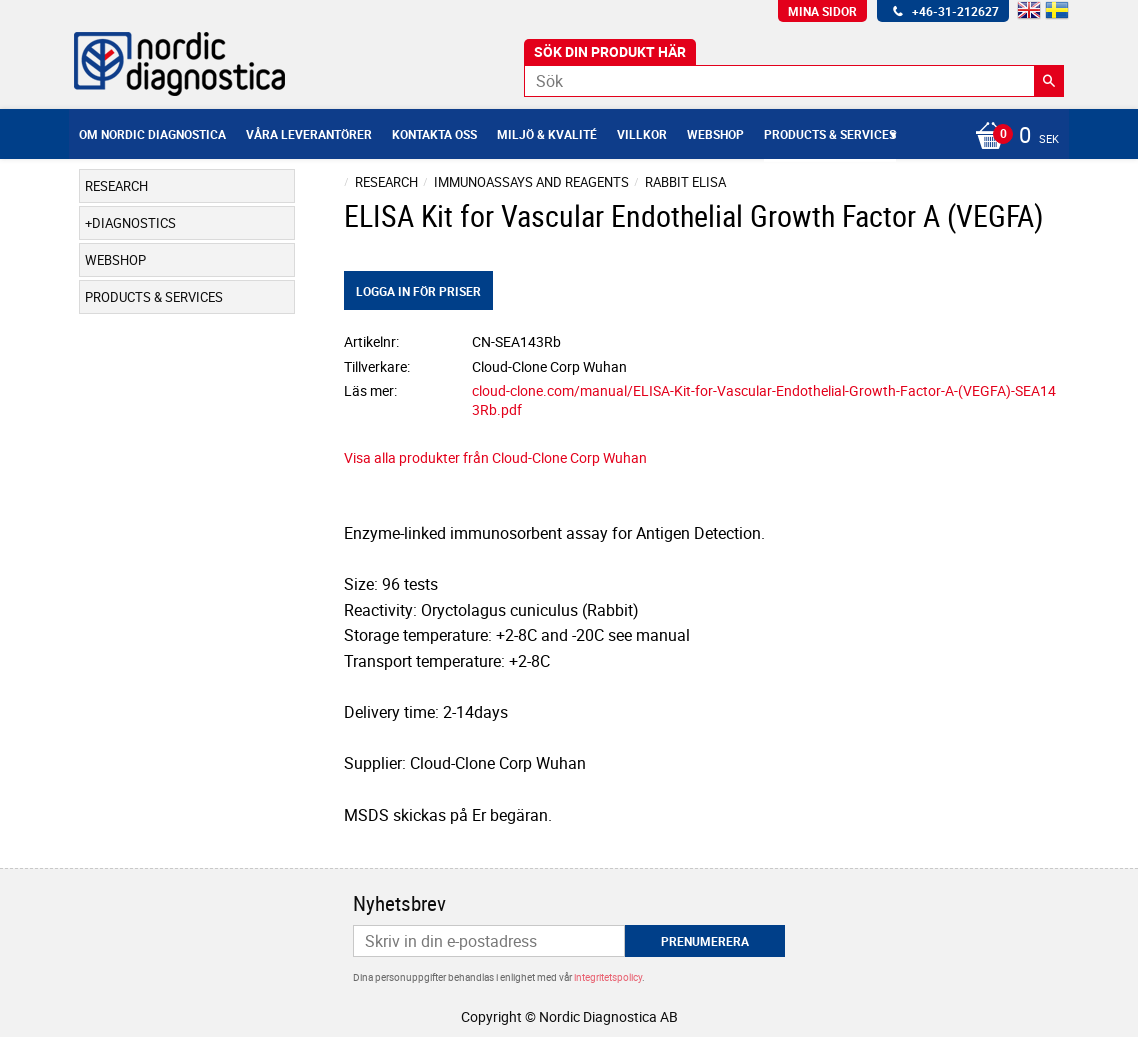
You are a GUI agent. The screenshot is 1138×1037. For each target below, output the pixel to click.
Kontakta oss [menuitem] (434, 134)
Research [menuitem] (116, 186)
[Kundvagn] (1012, 137)
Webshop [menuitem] (715, 134)
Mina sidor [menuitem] (822, 11)
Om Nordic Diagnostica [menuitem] (152, 134)
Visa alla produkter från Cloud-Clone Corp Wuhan (495, 457)
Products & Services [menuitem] (830, 134)
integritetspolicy (608, 977)
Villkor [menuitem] (642, 134)
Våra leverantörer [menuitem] (309, 134)
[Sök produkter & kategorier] (794, 81)
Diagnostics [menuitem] (134, 223)
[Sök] (1049, 81)
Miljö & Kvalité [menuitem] (547, 134)
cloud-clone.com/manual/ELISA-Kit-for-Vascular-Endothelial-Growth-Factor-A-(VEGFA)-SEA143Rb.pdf (764, 400)
